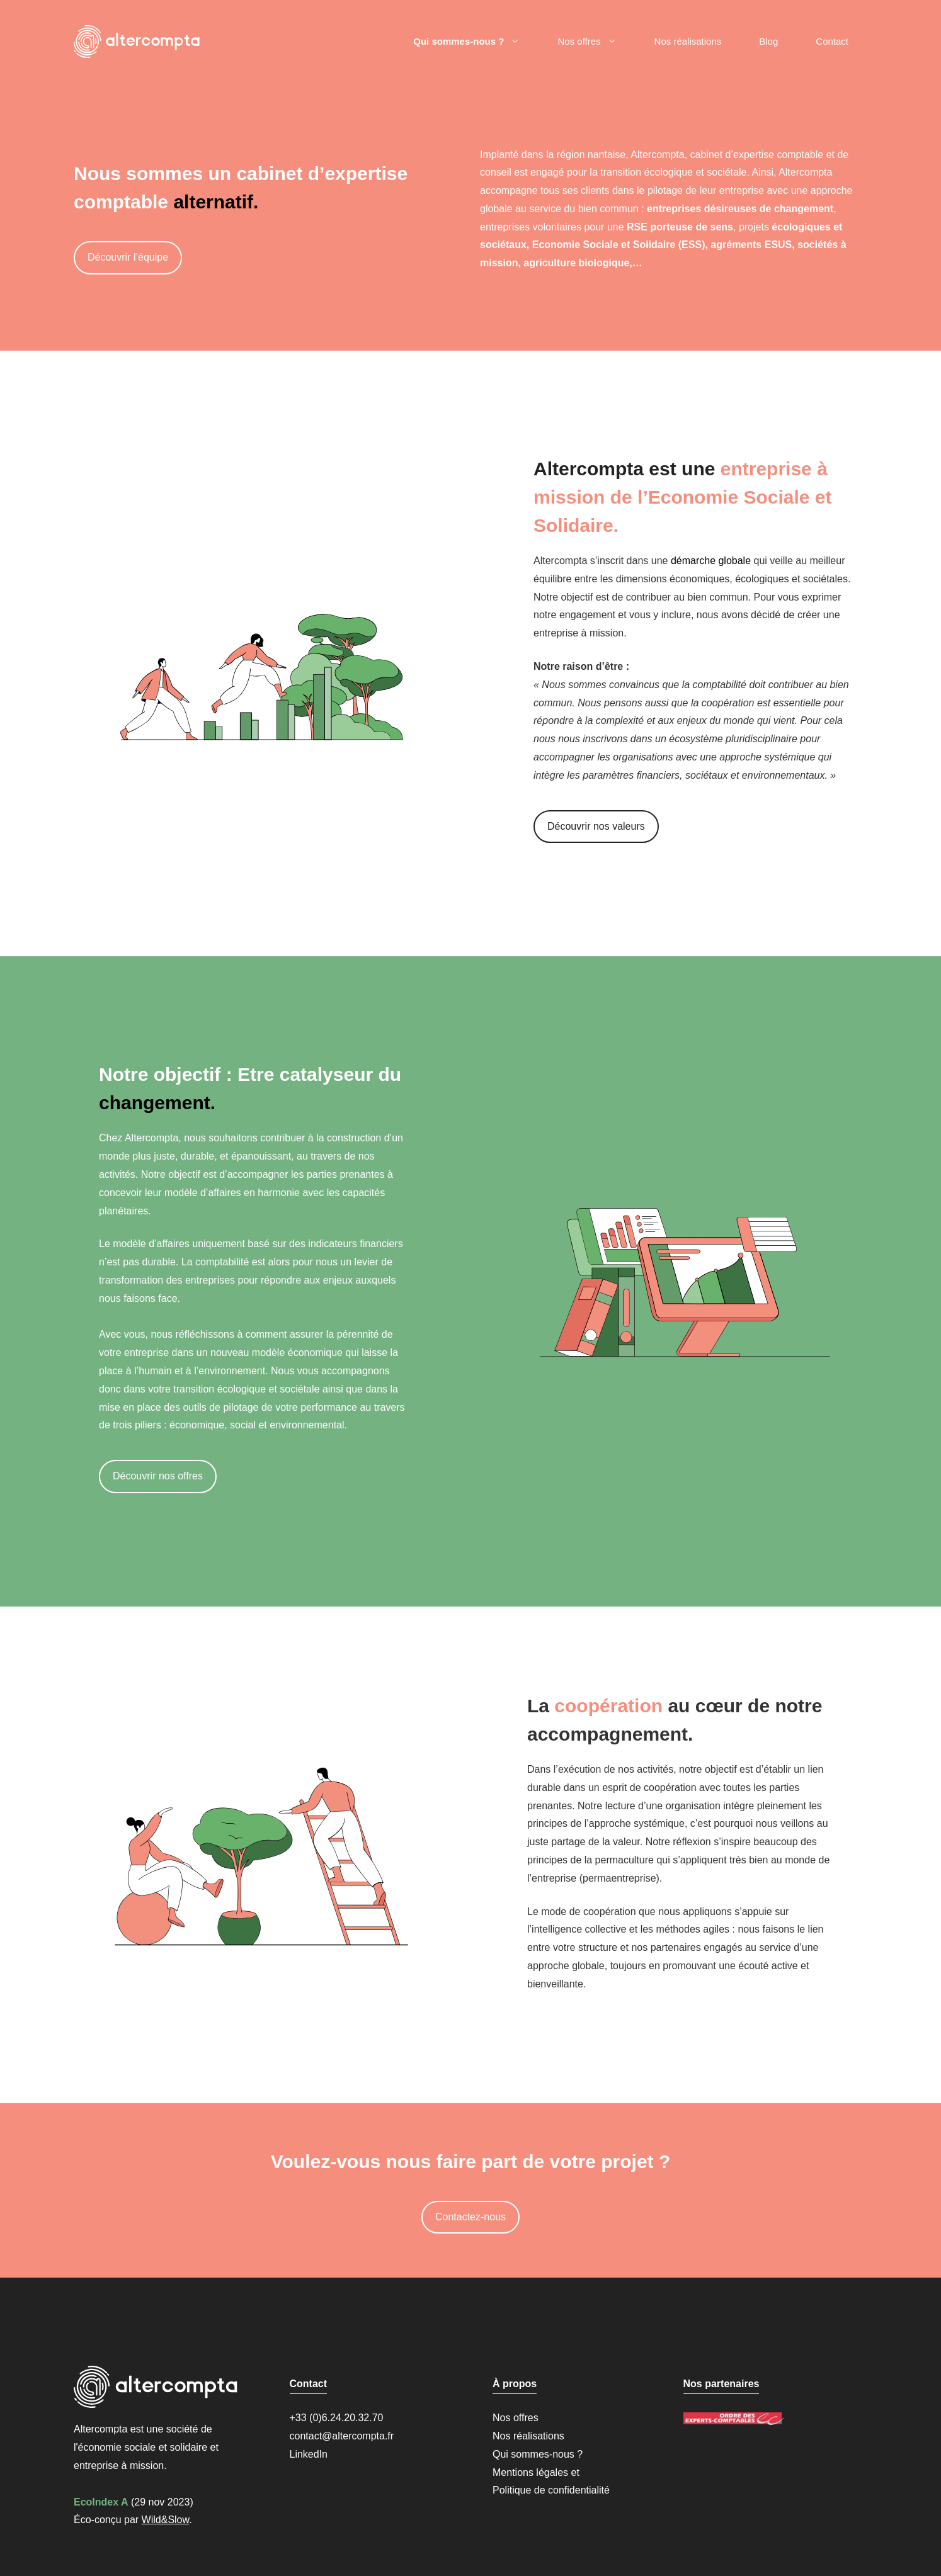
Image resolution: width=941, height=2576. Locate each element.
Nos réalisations (688, 41)
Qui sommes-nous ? (476, 41)
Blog (768, 41)
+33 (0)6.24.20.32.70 (337, 2417)
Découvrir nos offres (158, 1476)
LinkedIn (309, 2454)
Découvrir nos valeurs (596, 826)
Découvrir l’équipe (128, 257)
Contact (832, 41)
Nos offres (596, 41)
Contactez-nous (470, 2217)
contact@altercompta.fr (342, 2436)
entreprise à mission (119, 2465)
